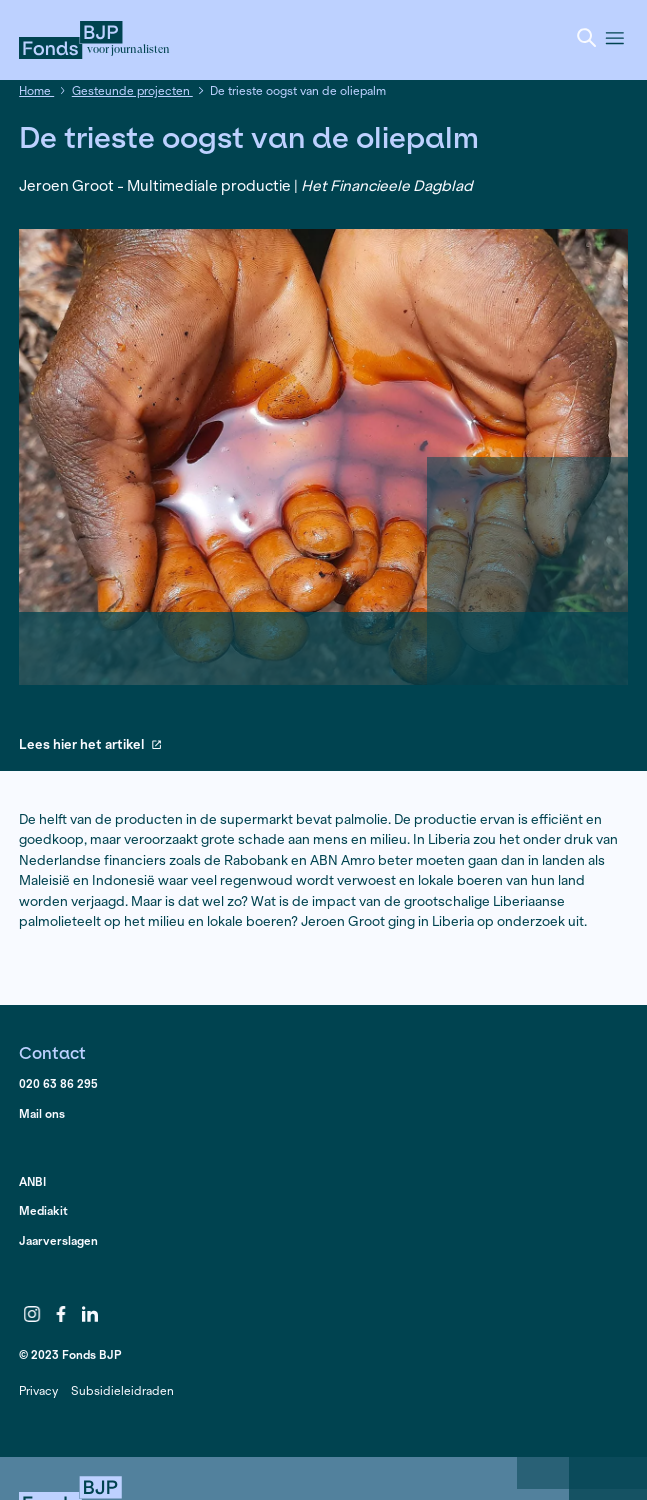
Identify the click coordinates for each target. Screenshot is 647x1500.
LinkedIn (90, 1314)
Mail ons (42, 1113)
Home (36, 90)
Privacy (38, 1390)
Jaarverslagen (58, 1240)
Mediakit (43, 1210)
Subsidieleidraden (122, 1390)
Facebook (61, 1314)
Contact (52, 1052)
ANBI (32, 1181)
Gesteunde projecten (132, 90)
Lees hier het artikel (90, 745)
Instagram (32, 1314)
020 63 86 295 (58, 1083)
